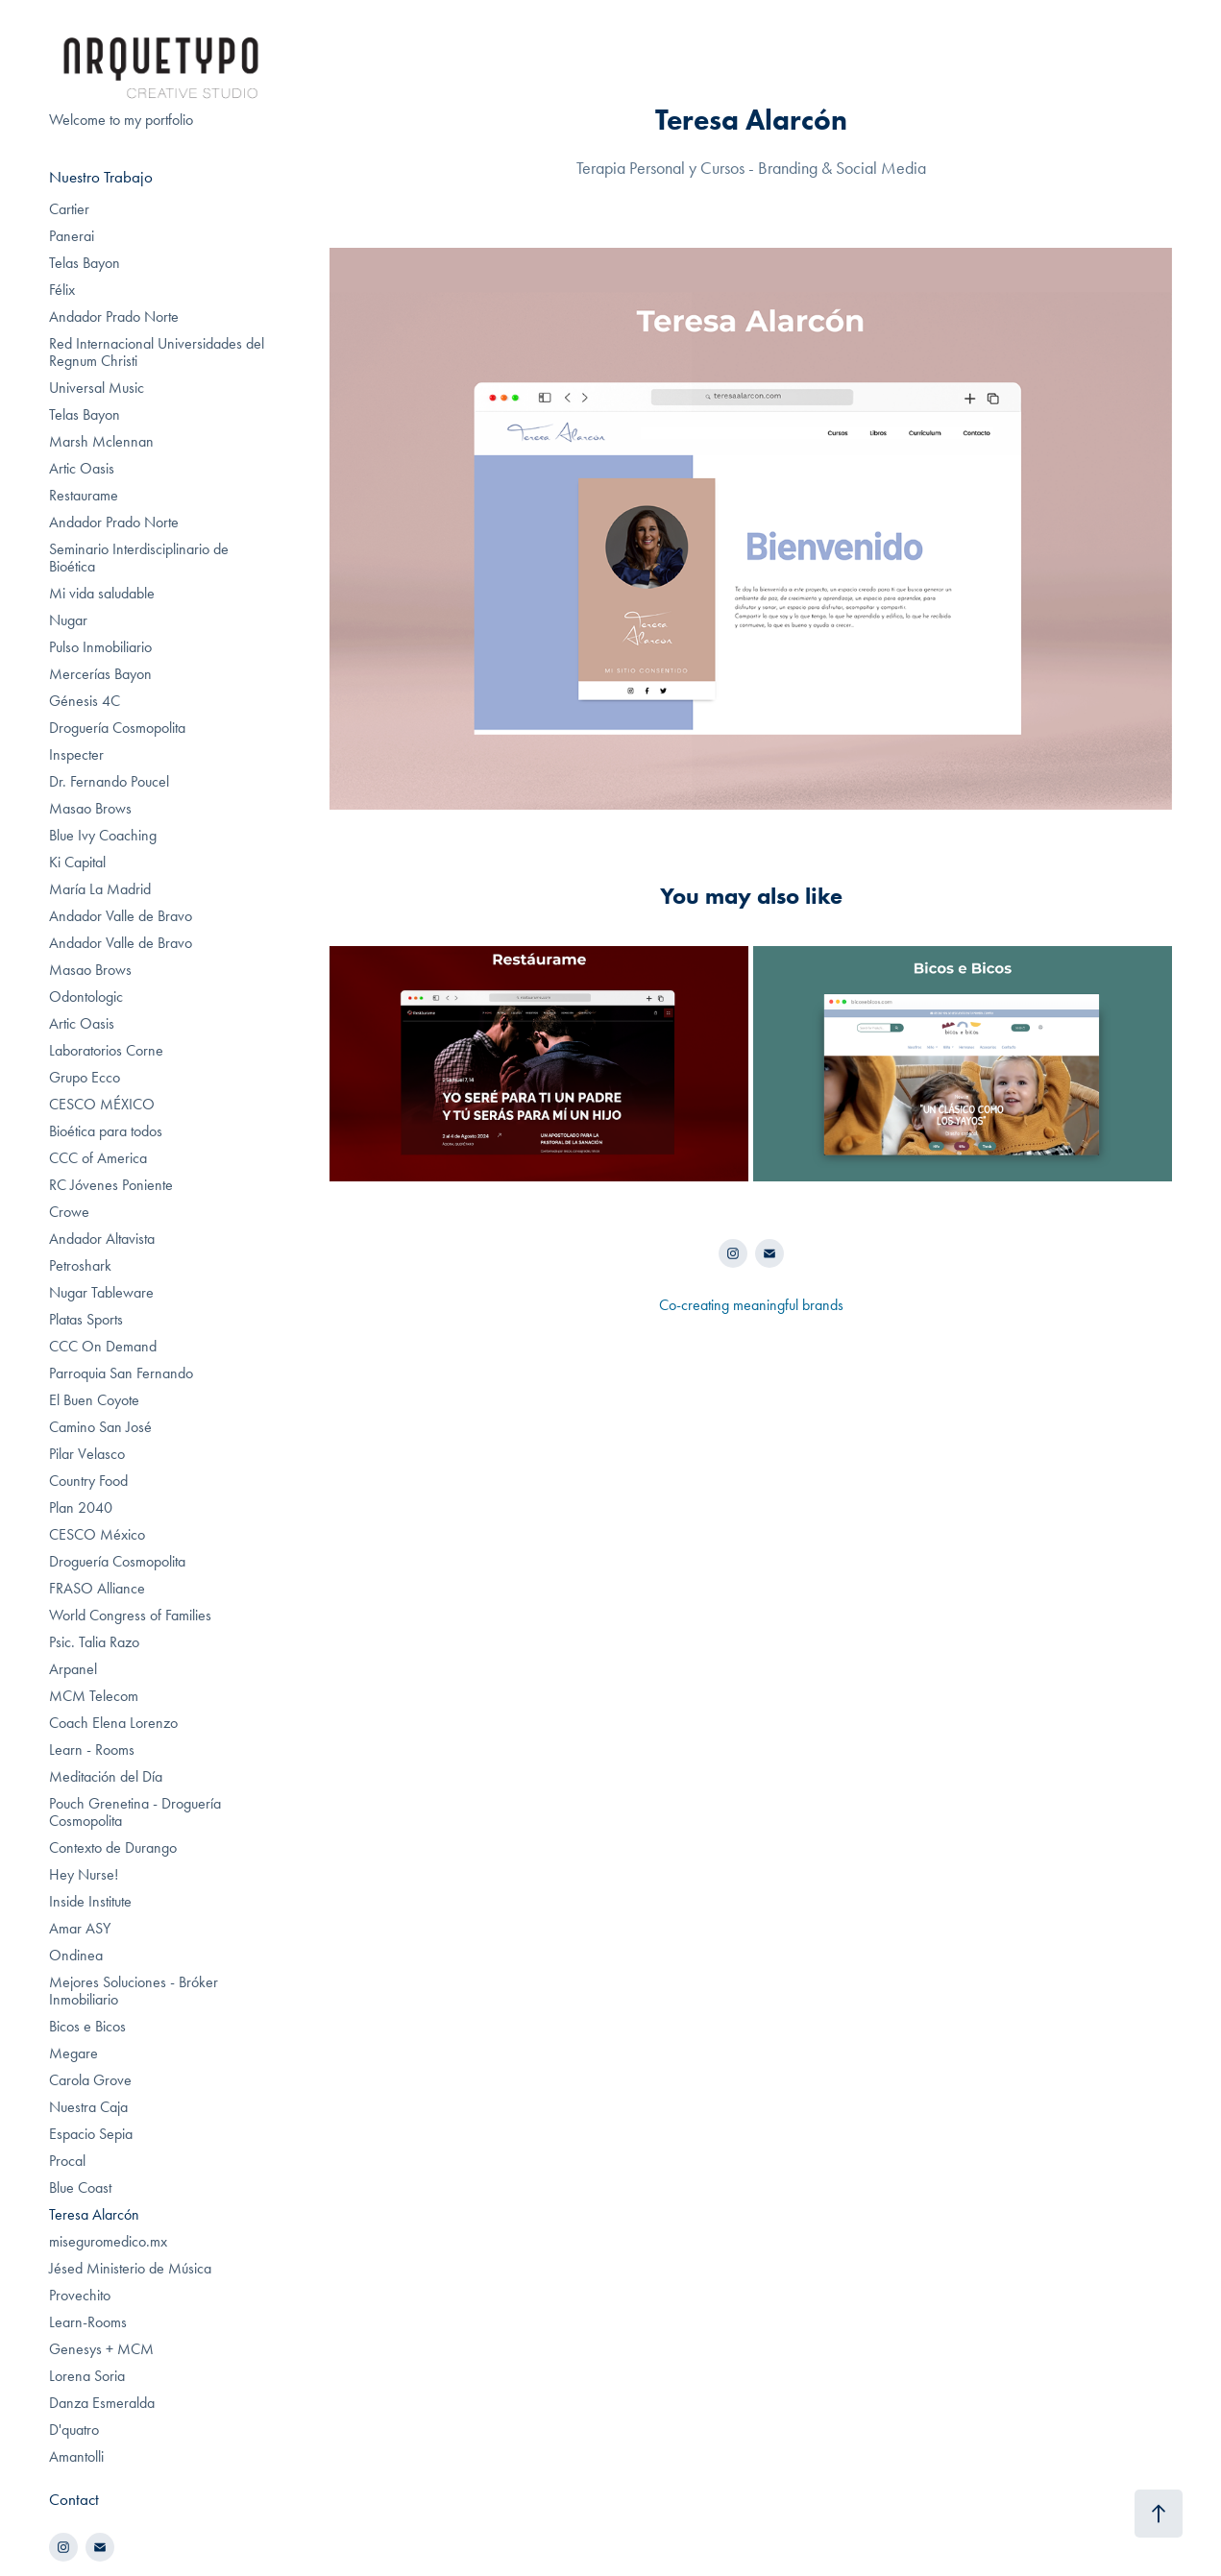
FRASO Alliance (97, 1588)
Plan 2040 (80, 1507)
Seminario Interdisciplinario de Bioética (139, 557)
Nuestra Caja (88, 2107)
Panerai (71, 236)
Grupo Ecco (84, 1077)
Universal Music (96, 387)
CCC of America (98, 1158)
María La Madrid (100, 889)
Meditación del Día (105, 1776)
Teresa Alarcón (94, 2214)
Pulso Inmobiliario (100, 647)
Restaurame (83, 495)
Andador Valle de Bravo (120, 916)
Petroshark (80, 1265)
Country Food (88, 1480)
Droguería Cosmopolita (117, 727)
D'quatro (74, 2429)
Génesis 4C (84, 701)
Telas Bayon (84, 263)
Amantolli (76, 2456)
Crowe (69, 1212)
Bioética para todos (105, 1131)
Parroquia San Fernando (121, 1373)
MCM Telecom (93, 1696)
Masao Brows (90, 808)
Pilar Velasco (87, 1454)
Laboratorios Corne (106, 1050)
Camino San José (100, 1427)
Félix (62, 289)
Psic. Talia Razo (94, 1642)
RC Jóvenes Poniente (111, 1185)
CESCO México (97, 1534)
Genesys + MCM (101, 2349)
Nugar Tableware (101, 1292)
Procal (67, 2160)
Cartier (69, 209)
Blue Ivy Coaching (103, 835)
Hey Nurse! (83, 1874)
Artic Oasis (81, 468)
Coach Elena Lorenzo (113, 1722)
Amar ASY (79, 1928)
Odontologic (86, 996)
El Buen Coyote (94, 1400)
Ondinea (76, 1955)
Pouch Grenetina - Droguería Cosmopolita (135, 1812)
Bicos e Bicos (87, 2026)
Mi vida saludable (102, 593)
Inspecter (76, 754)
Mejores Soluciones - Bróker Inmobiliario (133, 1990)
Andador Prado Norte (114, 316)
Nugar (68, 620)
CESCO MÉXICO (102, 1104)
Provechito (79, 2295)
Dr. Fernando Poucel (109, 781)
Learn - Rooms (91, 1749)
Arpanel (73, 1669)
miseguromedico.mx (108, 2241)
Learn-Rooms (88, 2322)
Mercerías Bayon (100, 674)
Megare (73, 2053)
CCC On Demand (103, 1346)
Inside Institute (90, 1901)
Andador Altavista (102, 1238)
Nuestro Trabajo (101, 176)
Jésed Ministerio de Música (130, 2268)
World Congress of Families (130, 1615)
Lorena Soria (87, 2376)
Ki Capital (77, 862)
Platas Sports (86, 1319)
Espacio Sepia (91, 2134)
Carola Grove (90, 2080)
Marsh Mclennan (101, 441)
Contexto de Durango (113, 1847)
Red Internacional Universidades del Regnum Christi (156, 352)
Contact (74, 2499)
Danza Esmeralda (102, 2403)
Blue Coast (80, 2187)
